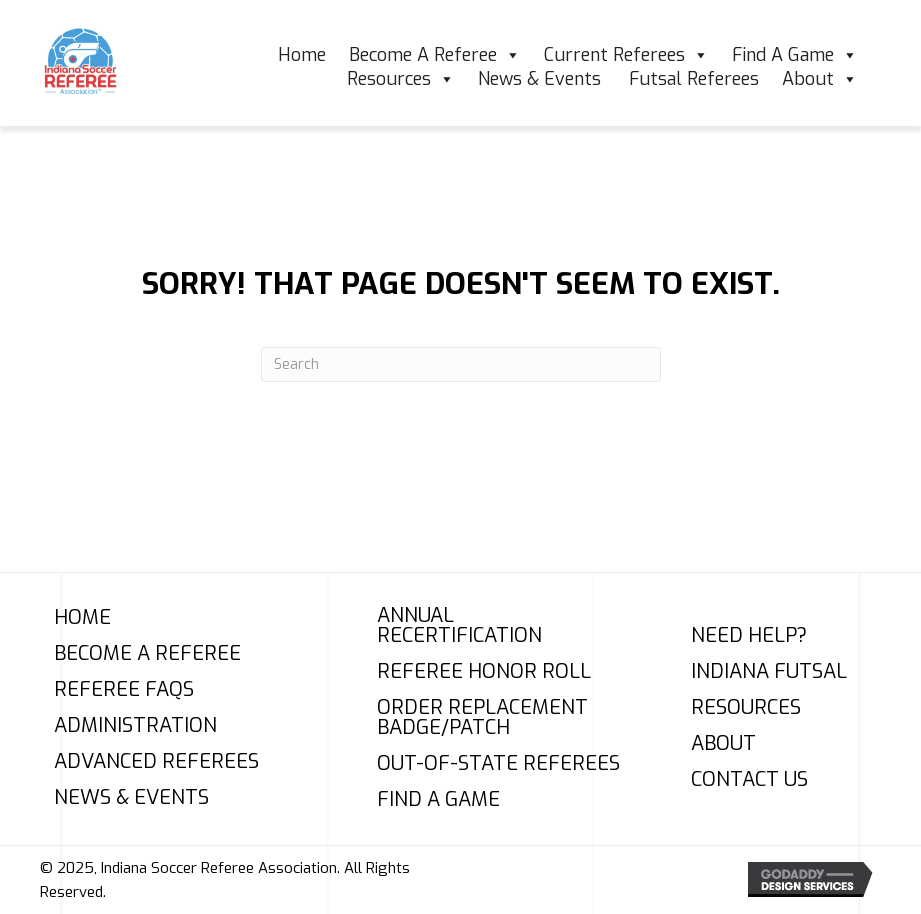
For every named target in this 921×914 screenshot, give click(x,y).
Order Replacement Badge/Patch (482, 718)
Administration (135, 726)
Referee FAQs (124, 690)
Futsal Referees (694, 79)
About (820, 79)
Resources (401, 79)
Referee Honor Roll (484, 672)
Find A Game (795, 55)
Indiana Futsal (769, 672)
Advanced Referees (156, 762)
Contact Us (749, 780)
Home (302, 55)
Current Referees (626, 55)
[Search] (461, 364)
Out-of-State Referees (498, 764)
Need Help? (749, 636)
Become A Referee (435, 55)
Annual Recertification (459, 626)
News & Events (542, 79)
